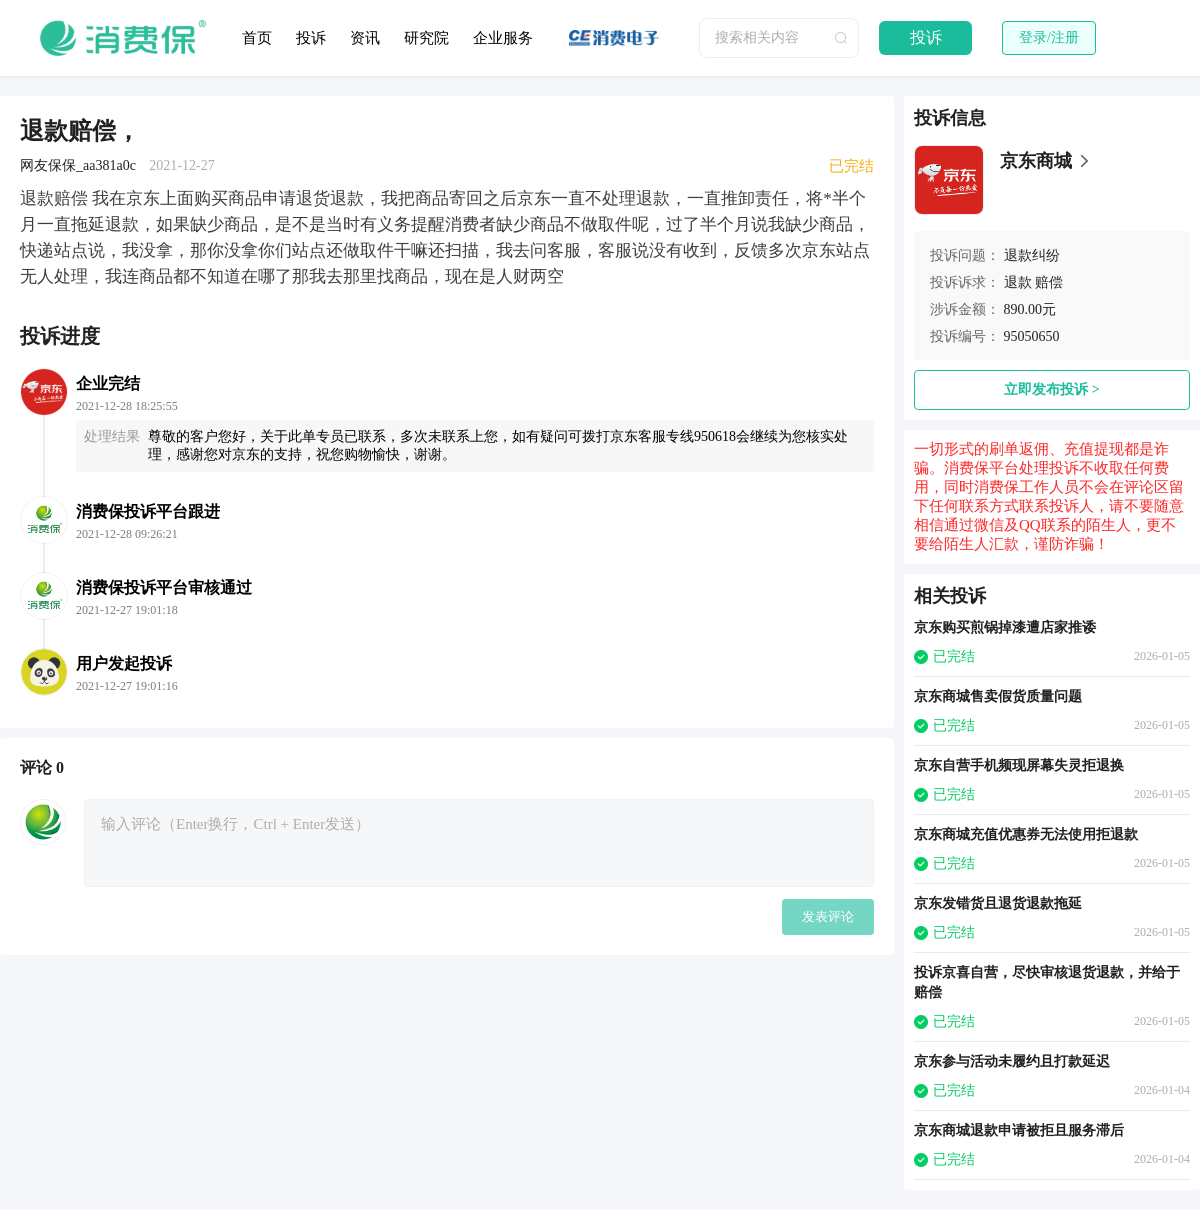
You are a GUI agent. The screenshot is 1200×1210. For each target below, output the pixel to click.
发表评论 (828, 916)
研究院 (426, 38)
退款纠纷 (1032, 255)
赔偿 (1049, 282)
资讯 (365, 38)
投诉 (311, 38)
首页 (257, 38)
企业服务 (503, 38)
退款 (1018, 282)
